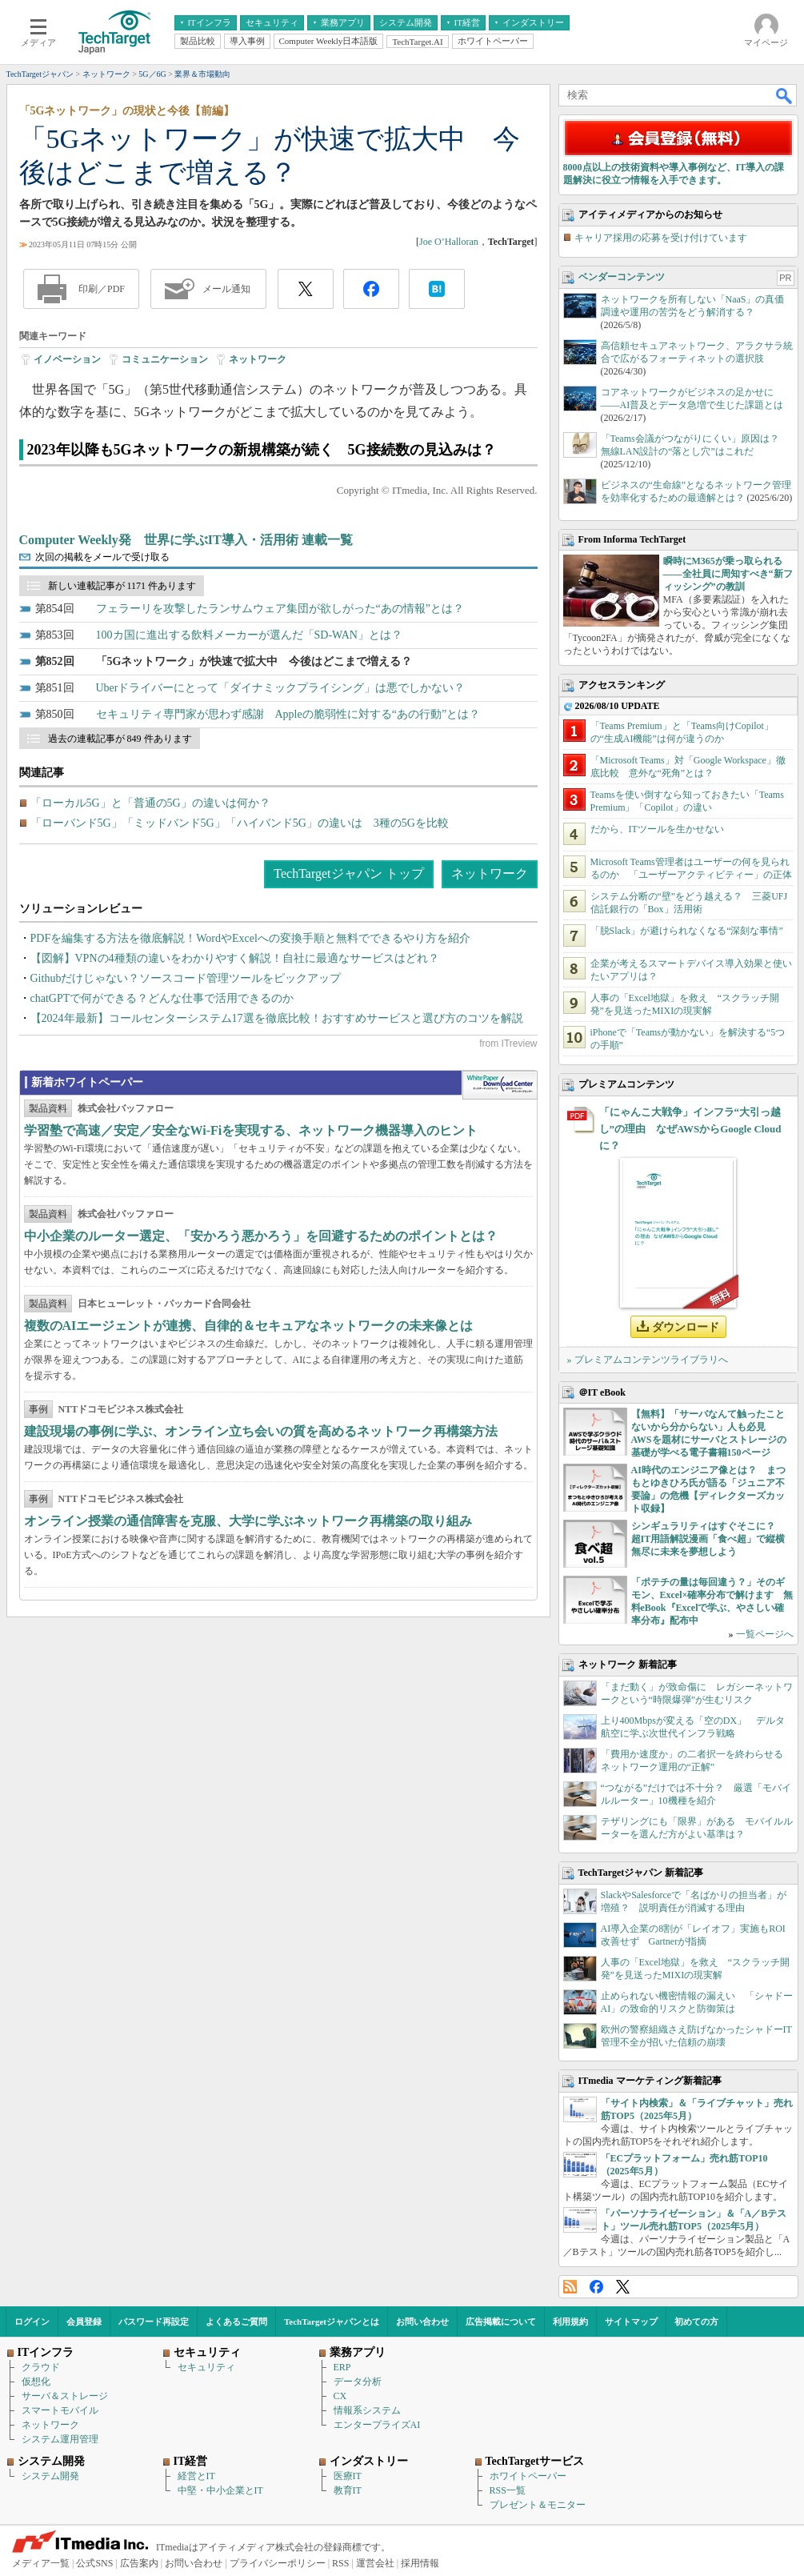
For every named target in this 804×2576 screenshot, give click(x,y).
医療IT (348, 2476)
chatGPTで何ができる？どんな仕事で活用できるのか (162, 998)
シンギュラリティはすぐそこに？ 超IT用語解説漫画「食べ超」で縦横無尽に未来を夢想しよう (708, 1538)
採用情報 (420, 2563)
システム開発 (50, 2476)
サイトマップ (631, 2321)
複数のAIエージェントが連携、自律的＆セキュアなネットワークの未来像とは (249, 1325)
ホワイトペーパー (528, 2476)
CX (340, 2396)
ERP (342, 2367)
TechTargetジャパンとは (331, 2321)
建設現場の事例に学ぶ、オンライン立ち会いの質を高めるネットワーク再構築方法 (261, 1431)
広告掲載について (501, 2321)
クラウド (41, 2367)
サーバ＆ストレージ (65, 2396)
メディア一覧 (41, 2563)
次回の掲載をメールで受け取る (102, 557)
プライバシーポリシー (278, 2563)
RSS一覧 (508, 2490)
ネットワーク (257, 359)
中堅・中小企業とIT (220, 2490)
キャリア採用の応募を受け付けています (660, 237)
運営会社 (375, 2563)
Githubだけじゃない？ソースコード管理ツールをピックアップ (186, 978)
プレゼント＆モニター (538, 2504)
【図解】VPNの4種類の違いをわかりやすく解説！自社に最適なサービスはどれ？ (234, 958)
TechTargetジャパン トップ (348, 873)
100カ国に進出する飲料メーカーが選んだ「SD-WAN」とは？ (249, 635)
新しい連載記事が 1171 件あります (122, 585)
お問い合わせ (422, 2321)
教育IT (348, 2490)
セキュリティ (206, 2367)
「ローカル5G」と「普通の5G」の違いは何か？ (150, 803)
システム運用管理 (60, 2439)
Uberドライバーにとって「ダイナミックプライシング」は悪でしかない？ (281, 688)
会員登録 (84, 2321)
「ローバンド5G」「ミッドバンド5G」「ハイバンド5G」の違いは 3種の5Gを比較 (239, 823)
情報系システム (367, 2410)
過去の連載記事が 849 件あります (120, 738)
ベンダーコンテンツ (621, 276)
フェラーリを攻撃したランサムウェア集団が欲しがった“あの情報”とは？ (280, 609)
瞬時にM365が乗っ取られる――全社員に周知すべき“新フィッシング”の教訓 (728, 573)
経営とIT (196, 2476)
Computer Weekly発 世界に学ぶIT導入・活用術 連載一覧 (186, 540)
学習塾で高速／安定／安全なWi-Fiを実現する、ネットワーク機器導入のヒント (251, 1130)
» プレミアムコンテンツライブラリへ (647, 1359)
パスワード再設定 (153, 2321)
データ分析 (358, 2381)
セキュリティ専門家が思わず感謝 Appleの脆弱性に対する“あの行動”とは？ (288, 714)
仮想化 (36, 2381)
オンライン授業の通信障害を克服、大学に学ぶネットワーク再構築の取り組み (248, 1521)
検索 (785, 95)
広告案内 (139, 2563)
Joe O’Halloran (448, 241)
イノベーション (67, 359)
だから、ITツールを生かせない (657, 829)
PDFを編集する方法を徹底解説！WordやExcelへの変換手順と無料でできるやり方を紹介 (250, 938)
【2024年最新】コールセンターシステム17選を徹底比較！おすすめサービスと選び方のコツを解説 (276, 1018)
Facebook (596, 2287)
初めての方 (696, 2321)
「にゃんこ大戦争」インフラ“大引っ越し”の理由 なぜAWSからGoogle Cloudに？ (690, 1129)
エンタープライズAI (377, 2424)
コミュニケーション (165, 359)
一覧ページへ (765, 1634)
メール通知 (226, 288)
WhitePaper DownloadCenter (500, 1085)
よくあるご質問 (236, 2321)
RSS (570, 2287)
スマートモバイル (60, 2410)
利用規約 (570, 2321)
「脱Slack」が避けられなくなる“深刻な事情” (686, 930)
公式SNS (94, 2563)
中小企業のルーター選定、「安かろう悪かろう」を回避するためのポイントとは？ (261, 1236)
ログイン (32, 2321)
